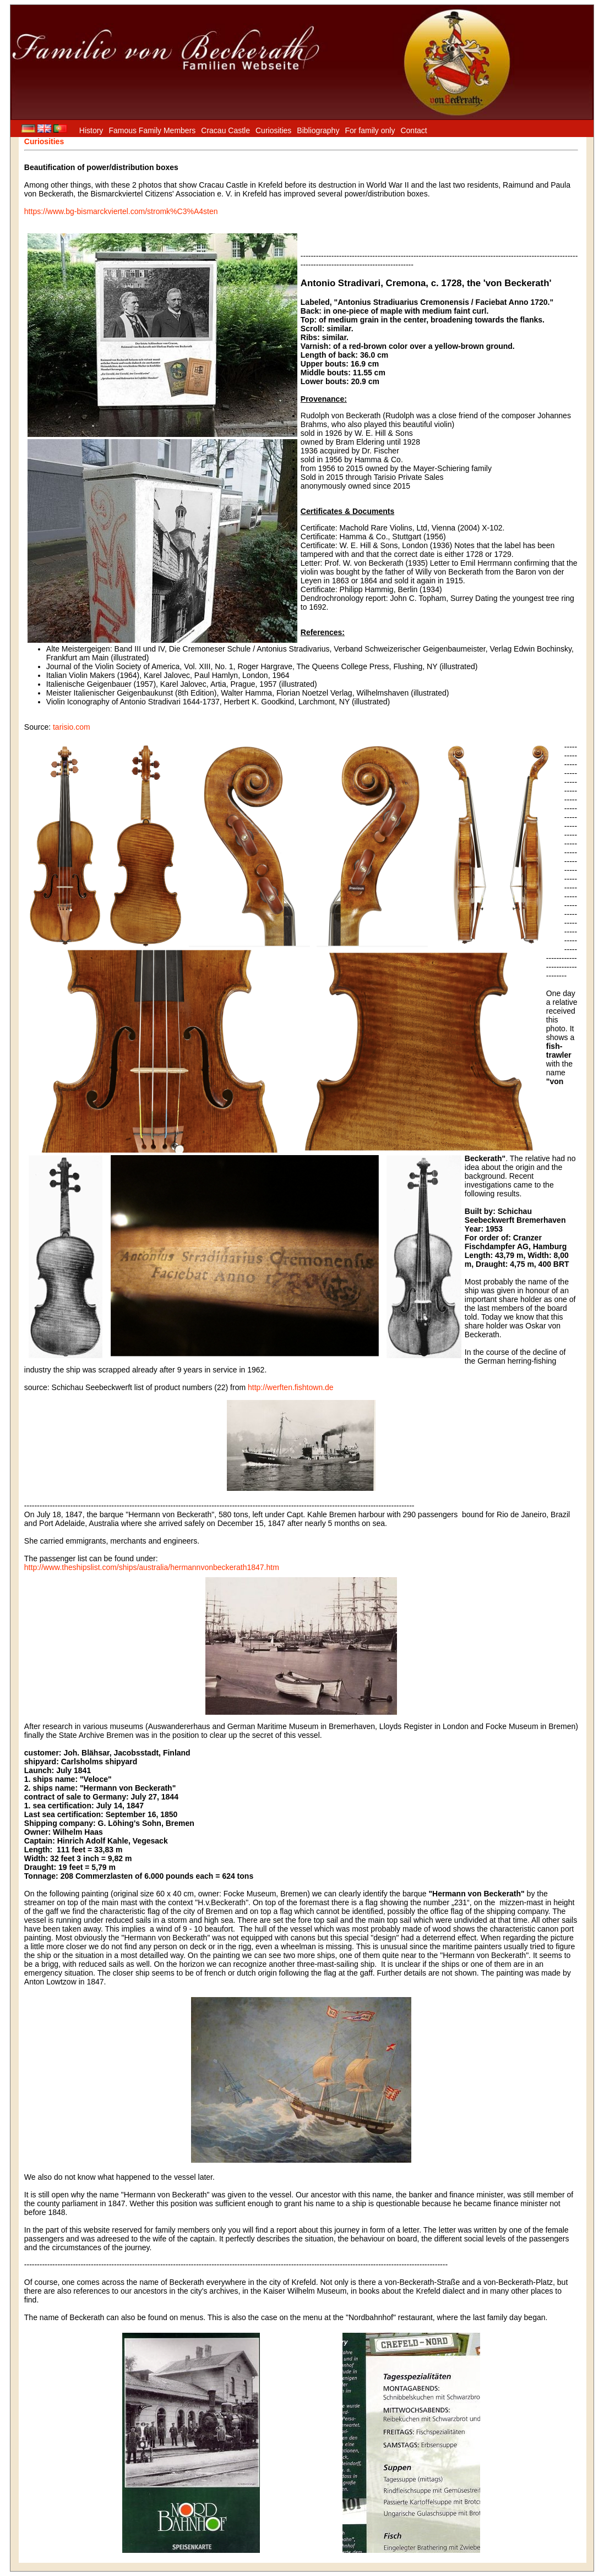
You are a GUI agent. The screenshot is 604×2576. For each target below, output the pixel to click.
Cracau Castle (225, 130)
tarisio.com (71, 727)
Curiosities (273, 130)
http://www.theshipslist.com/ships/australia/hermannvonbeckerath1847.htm (151, 1567)
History (91, 130)
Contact (413, 130)
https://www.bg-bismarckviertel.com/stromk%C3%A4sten (121, 211)
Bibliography (318, 130)
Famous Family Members (151, 130)
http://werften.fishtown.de (291, 1387)
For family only (370, 130)
